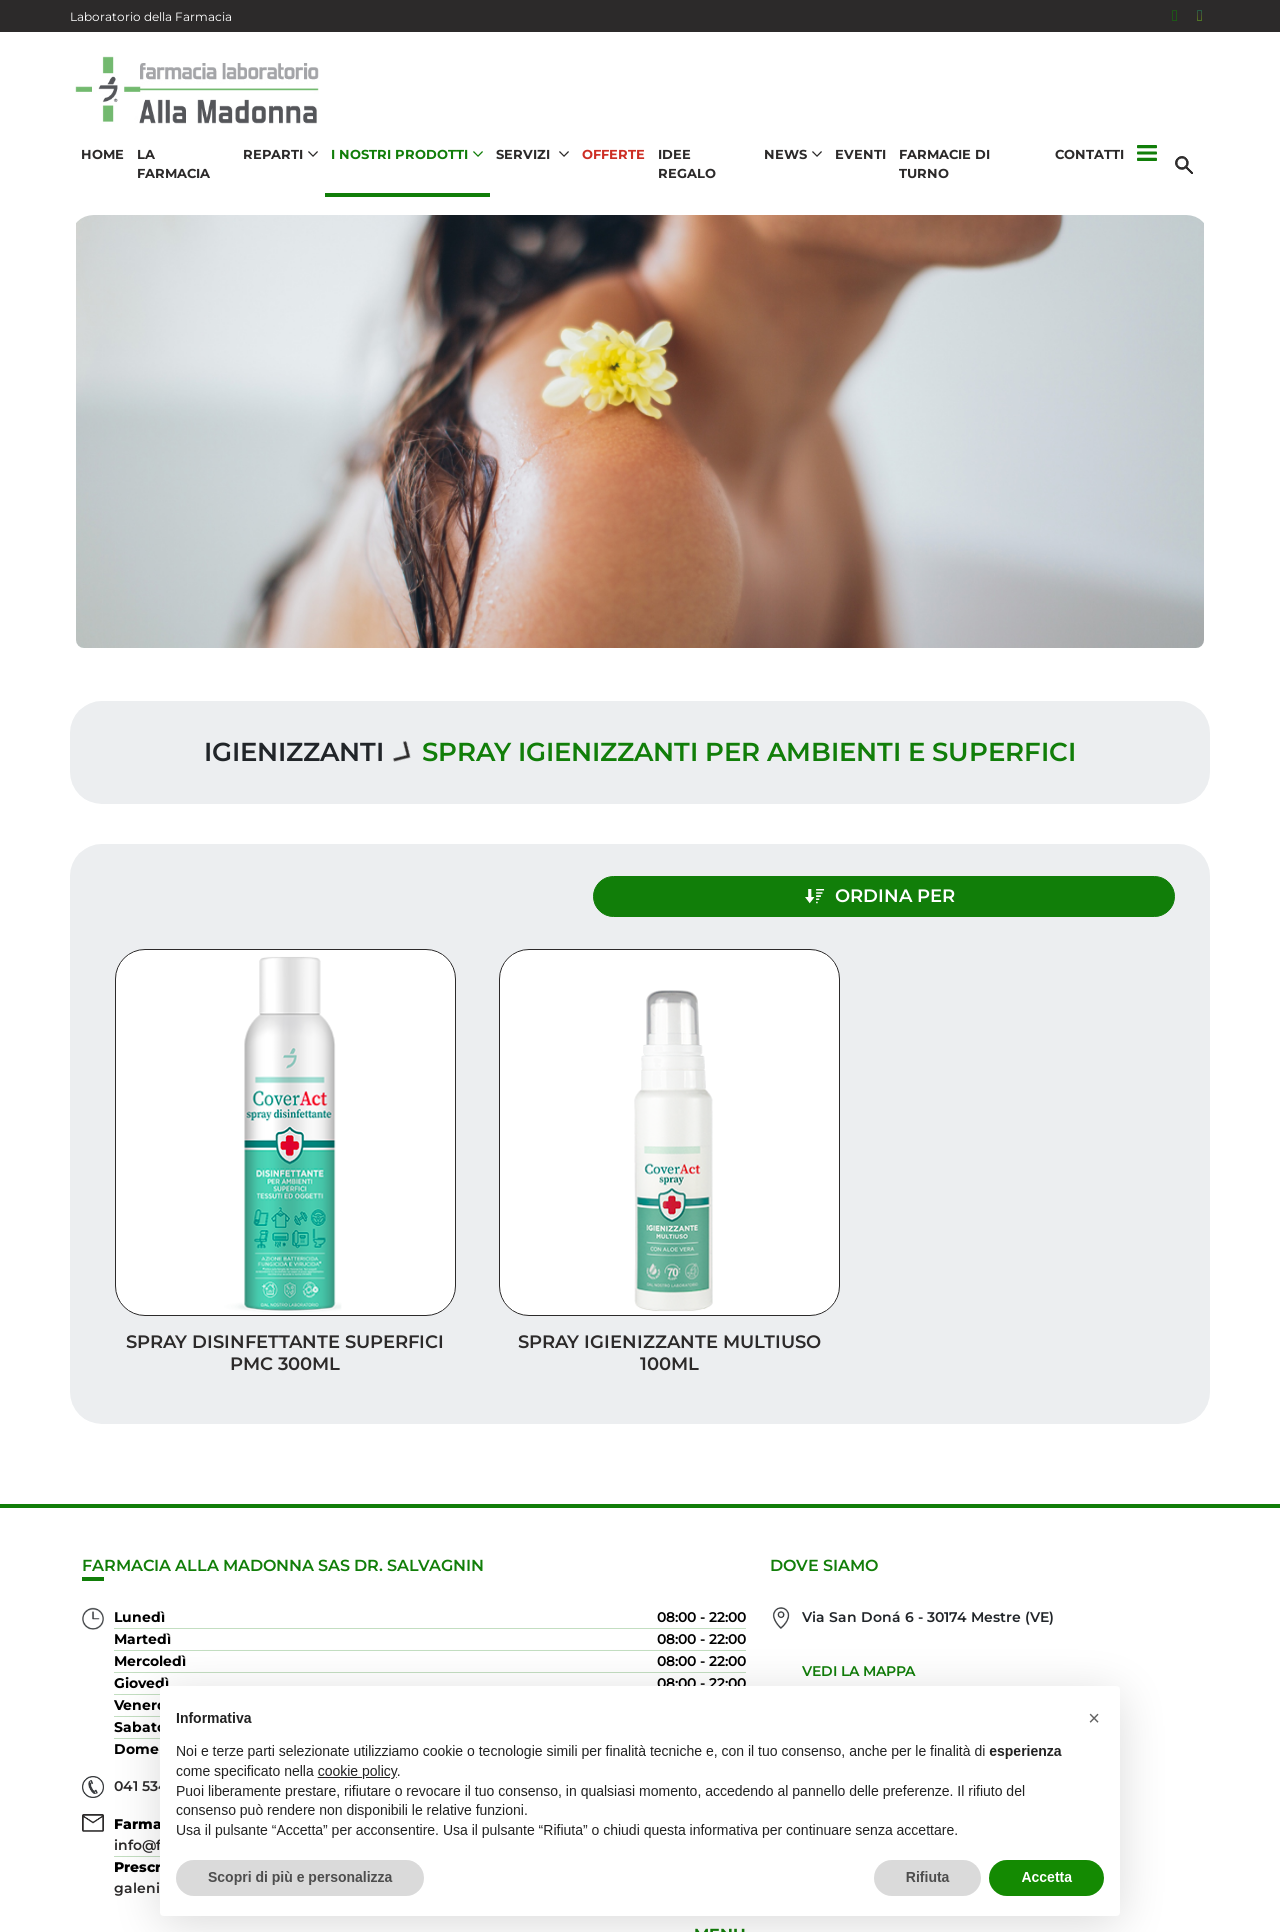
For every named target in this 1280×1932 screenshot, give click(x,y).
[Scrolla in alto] (1234, 1831)
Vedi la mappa (550, 1566)
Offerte (611, 166)
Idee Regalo (703, 166)
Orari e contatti (1121, 1641)
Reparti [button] (278, 166)
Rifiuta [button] (928, 1877)
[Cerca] (1189, 167)
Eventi (860, 166)
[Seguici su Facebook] (1175, 16)
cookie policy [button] (357, 1771)
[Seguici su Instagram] (1200, 16)
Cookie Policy (1153, 1906)
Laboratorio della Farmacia (151, 16)
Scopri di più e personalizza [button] (300, 1877)
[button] (1148, 167)
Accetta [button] (1046, 1877)
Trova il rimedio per (1101, 1609)
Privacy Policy (1141, 1886)
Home (98, 166)
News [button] (793, 166)
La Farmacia (180, 166)
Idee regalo (1141, 1545)
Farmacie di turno (971, 166)
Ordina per (1036, 888)
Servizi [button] (530, 166)
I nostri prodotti (1116, 1577)
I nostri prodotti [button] (405, 166)
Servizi (1165, 1481)
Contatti (1091, 166)
